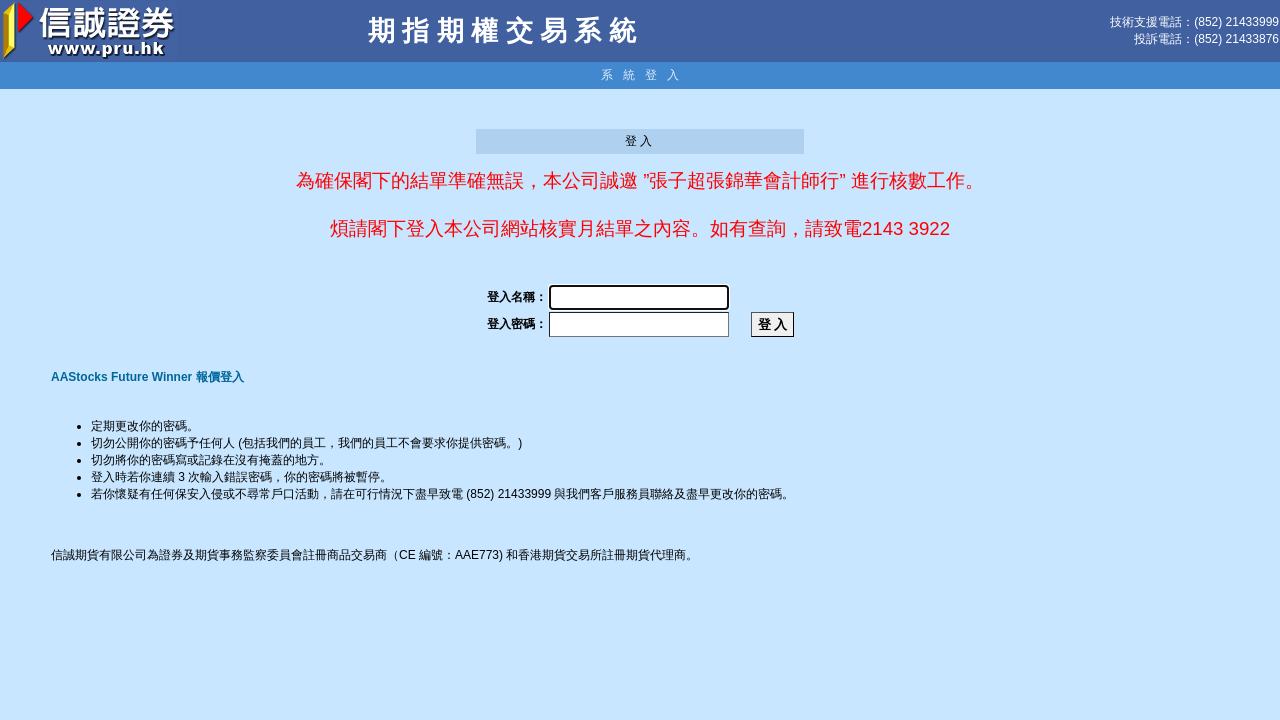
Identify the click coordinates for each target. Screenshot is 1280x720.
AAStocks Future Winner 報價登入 (147, 377)
